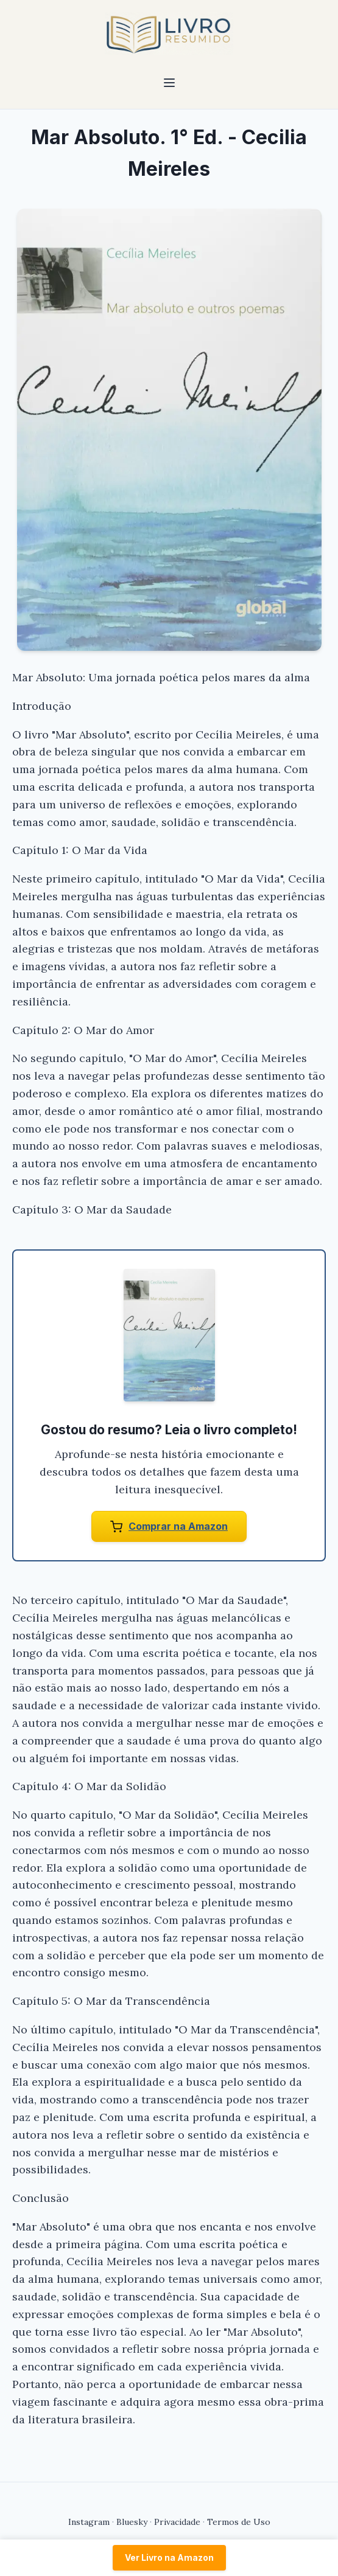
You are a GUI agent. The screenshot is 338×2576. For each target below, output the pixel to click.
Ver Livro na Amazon (169, 2557)
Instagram (89, 2521)
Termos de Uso (238, 2521)
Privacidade (177, 2521)
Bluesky (131, 2521)
